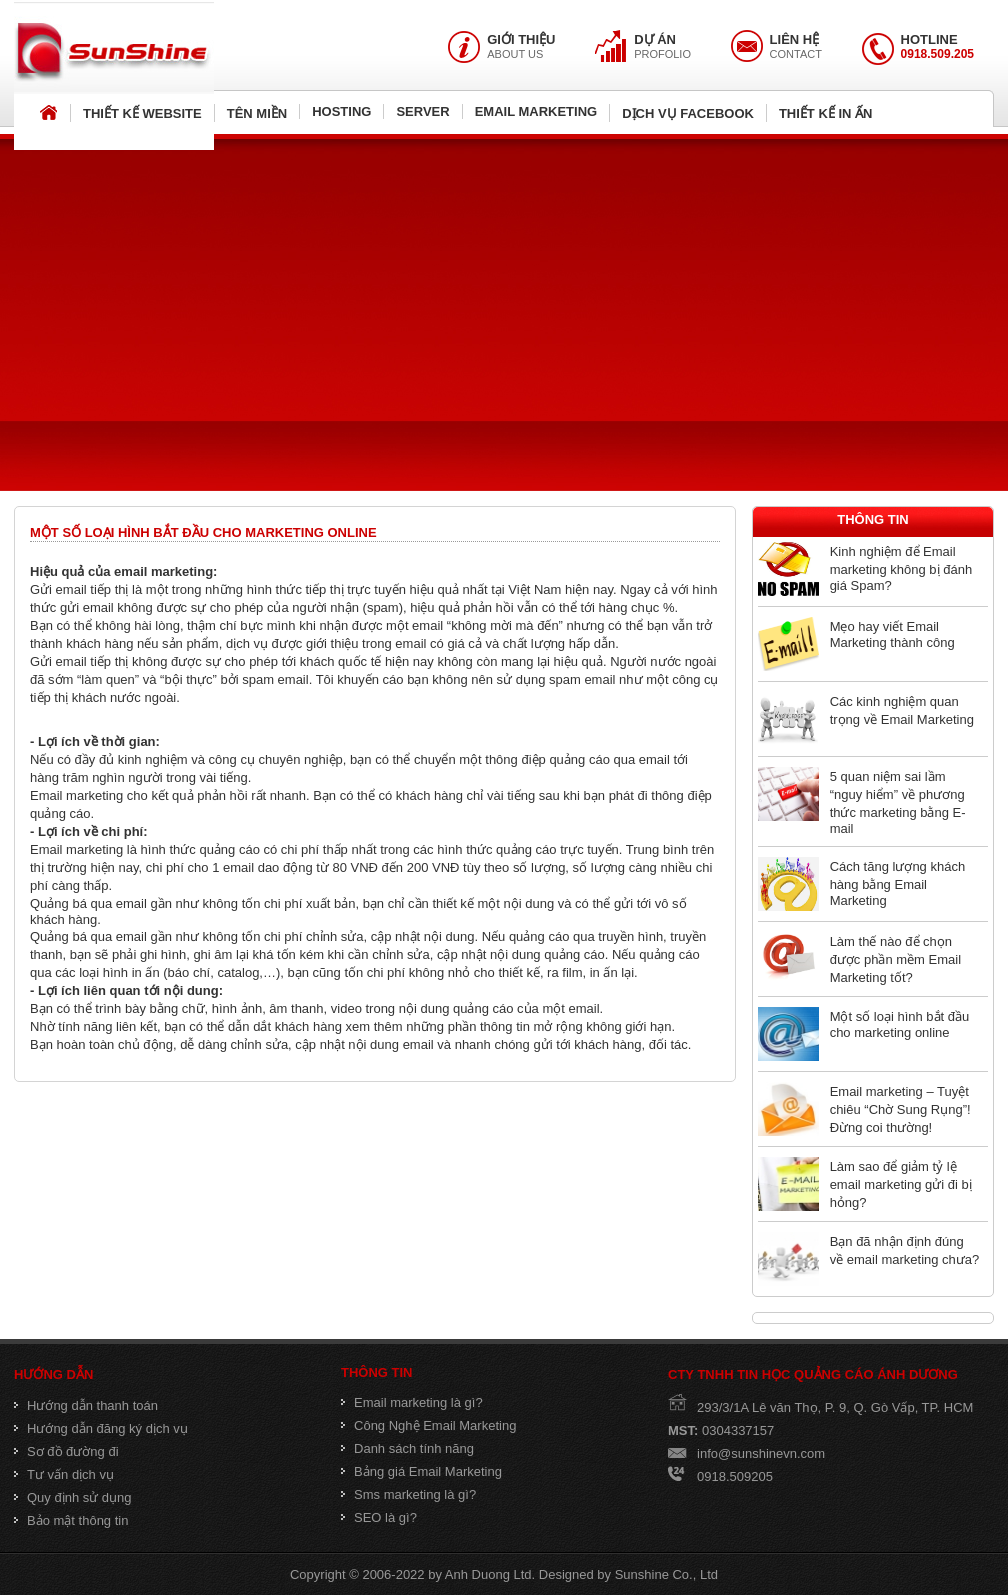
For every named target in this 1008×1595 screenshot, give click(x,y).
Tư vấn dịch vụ (64, 1474)
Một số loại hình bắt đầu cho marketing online (900, 1024)
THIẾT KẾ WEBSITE (142, 113)
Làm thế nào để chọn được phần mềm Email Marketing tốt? (895, 959)
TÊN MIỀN (257, 113)
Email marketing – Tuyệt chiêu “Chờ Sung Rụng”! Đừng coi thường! (900, 1109)
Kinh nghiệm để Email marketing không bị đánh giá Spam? (901, 568)
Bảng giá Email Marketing (421, 1471)
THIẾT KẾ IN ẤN (826, 113)
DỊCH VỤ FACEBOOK (688, 113)
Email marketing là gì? (412, 1402)
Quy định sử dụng (73, 1497)
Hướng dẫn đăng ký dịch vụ (101, 1428)
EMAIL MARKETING (536, 111)
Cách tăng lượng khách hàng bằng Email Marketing (898, 883)
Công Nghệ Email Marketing (428, 1425)
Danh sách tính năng (407, 1448)
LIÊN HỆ (795, 39)
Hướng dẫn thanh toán (86, 1405)
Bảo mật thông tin (71, 1520)
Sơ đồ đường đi (66, 1451)
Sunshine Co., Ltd (666, 1574)
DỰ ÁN (655, 39)
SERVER (422, 111)
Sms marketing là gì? (408, 1494)
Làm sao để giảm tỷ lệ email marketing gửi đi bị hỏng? (901, 1184)
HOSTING (341, 111)
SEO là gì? (379, 1517)
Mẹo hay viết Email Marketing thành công (892, 634)
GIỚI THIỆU (521, 39)
